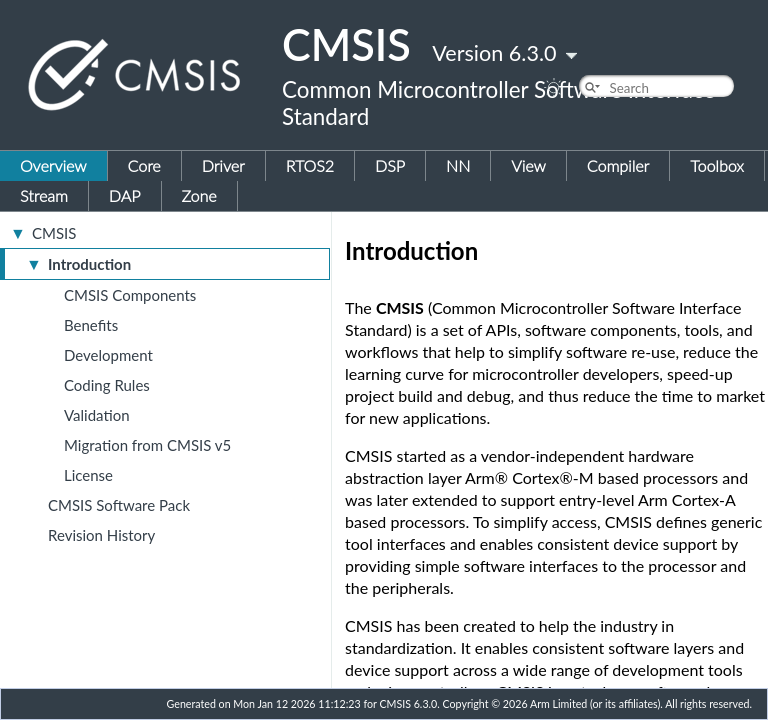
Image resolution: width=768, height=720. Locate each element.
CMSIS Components (130, 295)
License (88, 475)
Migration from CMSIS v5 (147, 445)
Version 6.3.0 (494, 53)
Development (108, 355)
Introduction (89, 264)
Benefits (91, 325)
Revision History (101, 535)
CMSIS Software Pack (119, 505)
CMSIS (54, 233)
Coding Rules (107, 385)
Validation (97, 415)
